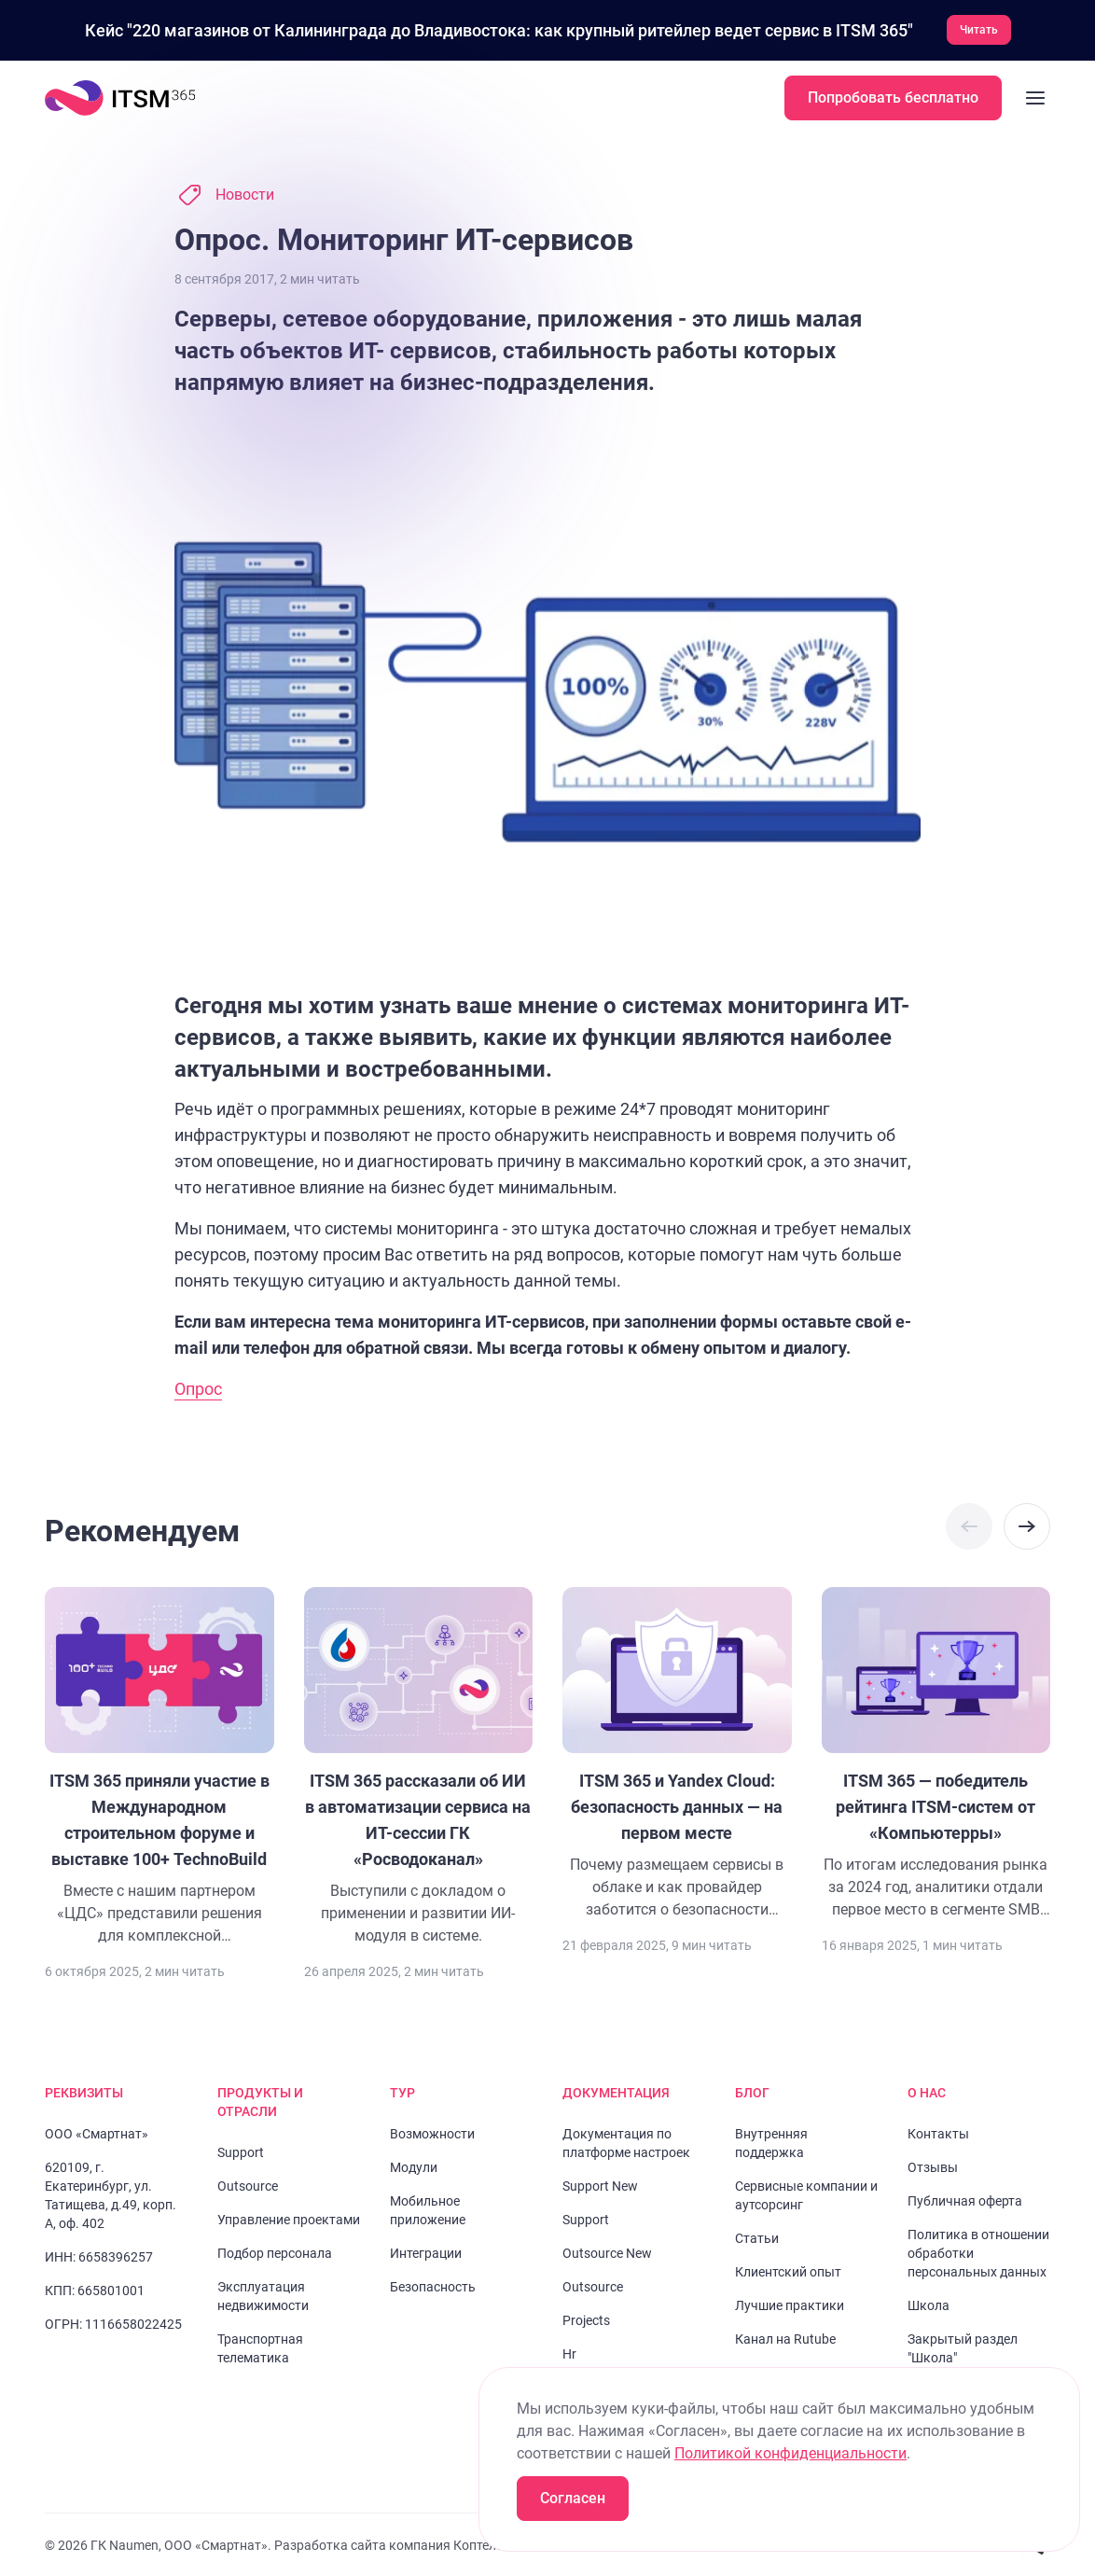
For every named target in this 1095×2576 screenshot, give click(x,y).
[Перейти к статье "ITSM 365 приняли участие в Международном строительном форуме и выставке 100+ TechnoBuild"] (159, 1766)
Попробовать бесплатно (893, 96)
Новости (244, 193)
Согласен (572, 2498)
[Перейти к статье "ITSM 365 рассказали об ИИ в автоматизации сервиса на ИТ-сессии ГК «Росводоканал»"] (419, 1766)
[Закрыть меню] (1035, 97)
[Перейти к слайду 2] (170, 194)
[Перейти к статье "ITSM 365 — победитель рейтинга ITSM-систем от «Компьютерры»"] (936, 1753)
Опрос (198, 1388)
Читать (979, 29)
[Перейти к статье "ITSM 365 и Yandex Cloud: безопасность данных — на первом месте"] (677, 1753)
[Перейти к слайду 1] (153, 194)
